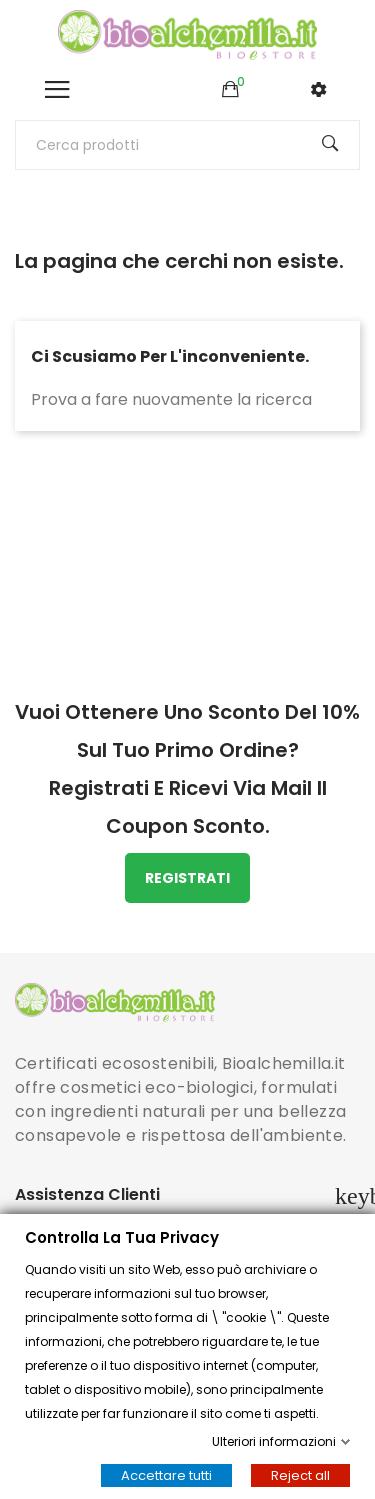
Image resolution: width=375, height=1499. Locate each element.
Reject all (300, 1475)
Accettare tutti (166, 1475)
